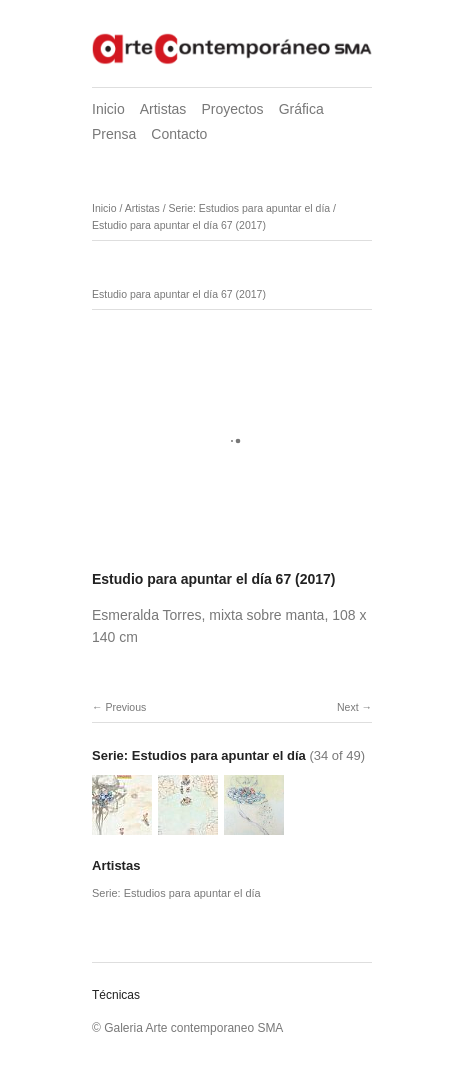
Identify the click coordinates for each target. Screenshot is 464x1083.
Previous (125, 707)
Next (348, 707)
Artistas (163, 109)
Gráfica (301, 109)
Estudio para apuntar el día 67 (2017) (179, 225)
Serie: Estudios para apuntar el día (249, 208)
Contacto (179, 134)
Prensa (114, 134)
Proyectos (232, 109)
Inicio (108, 109)
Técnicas (116, 995)
